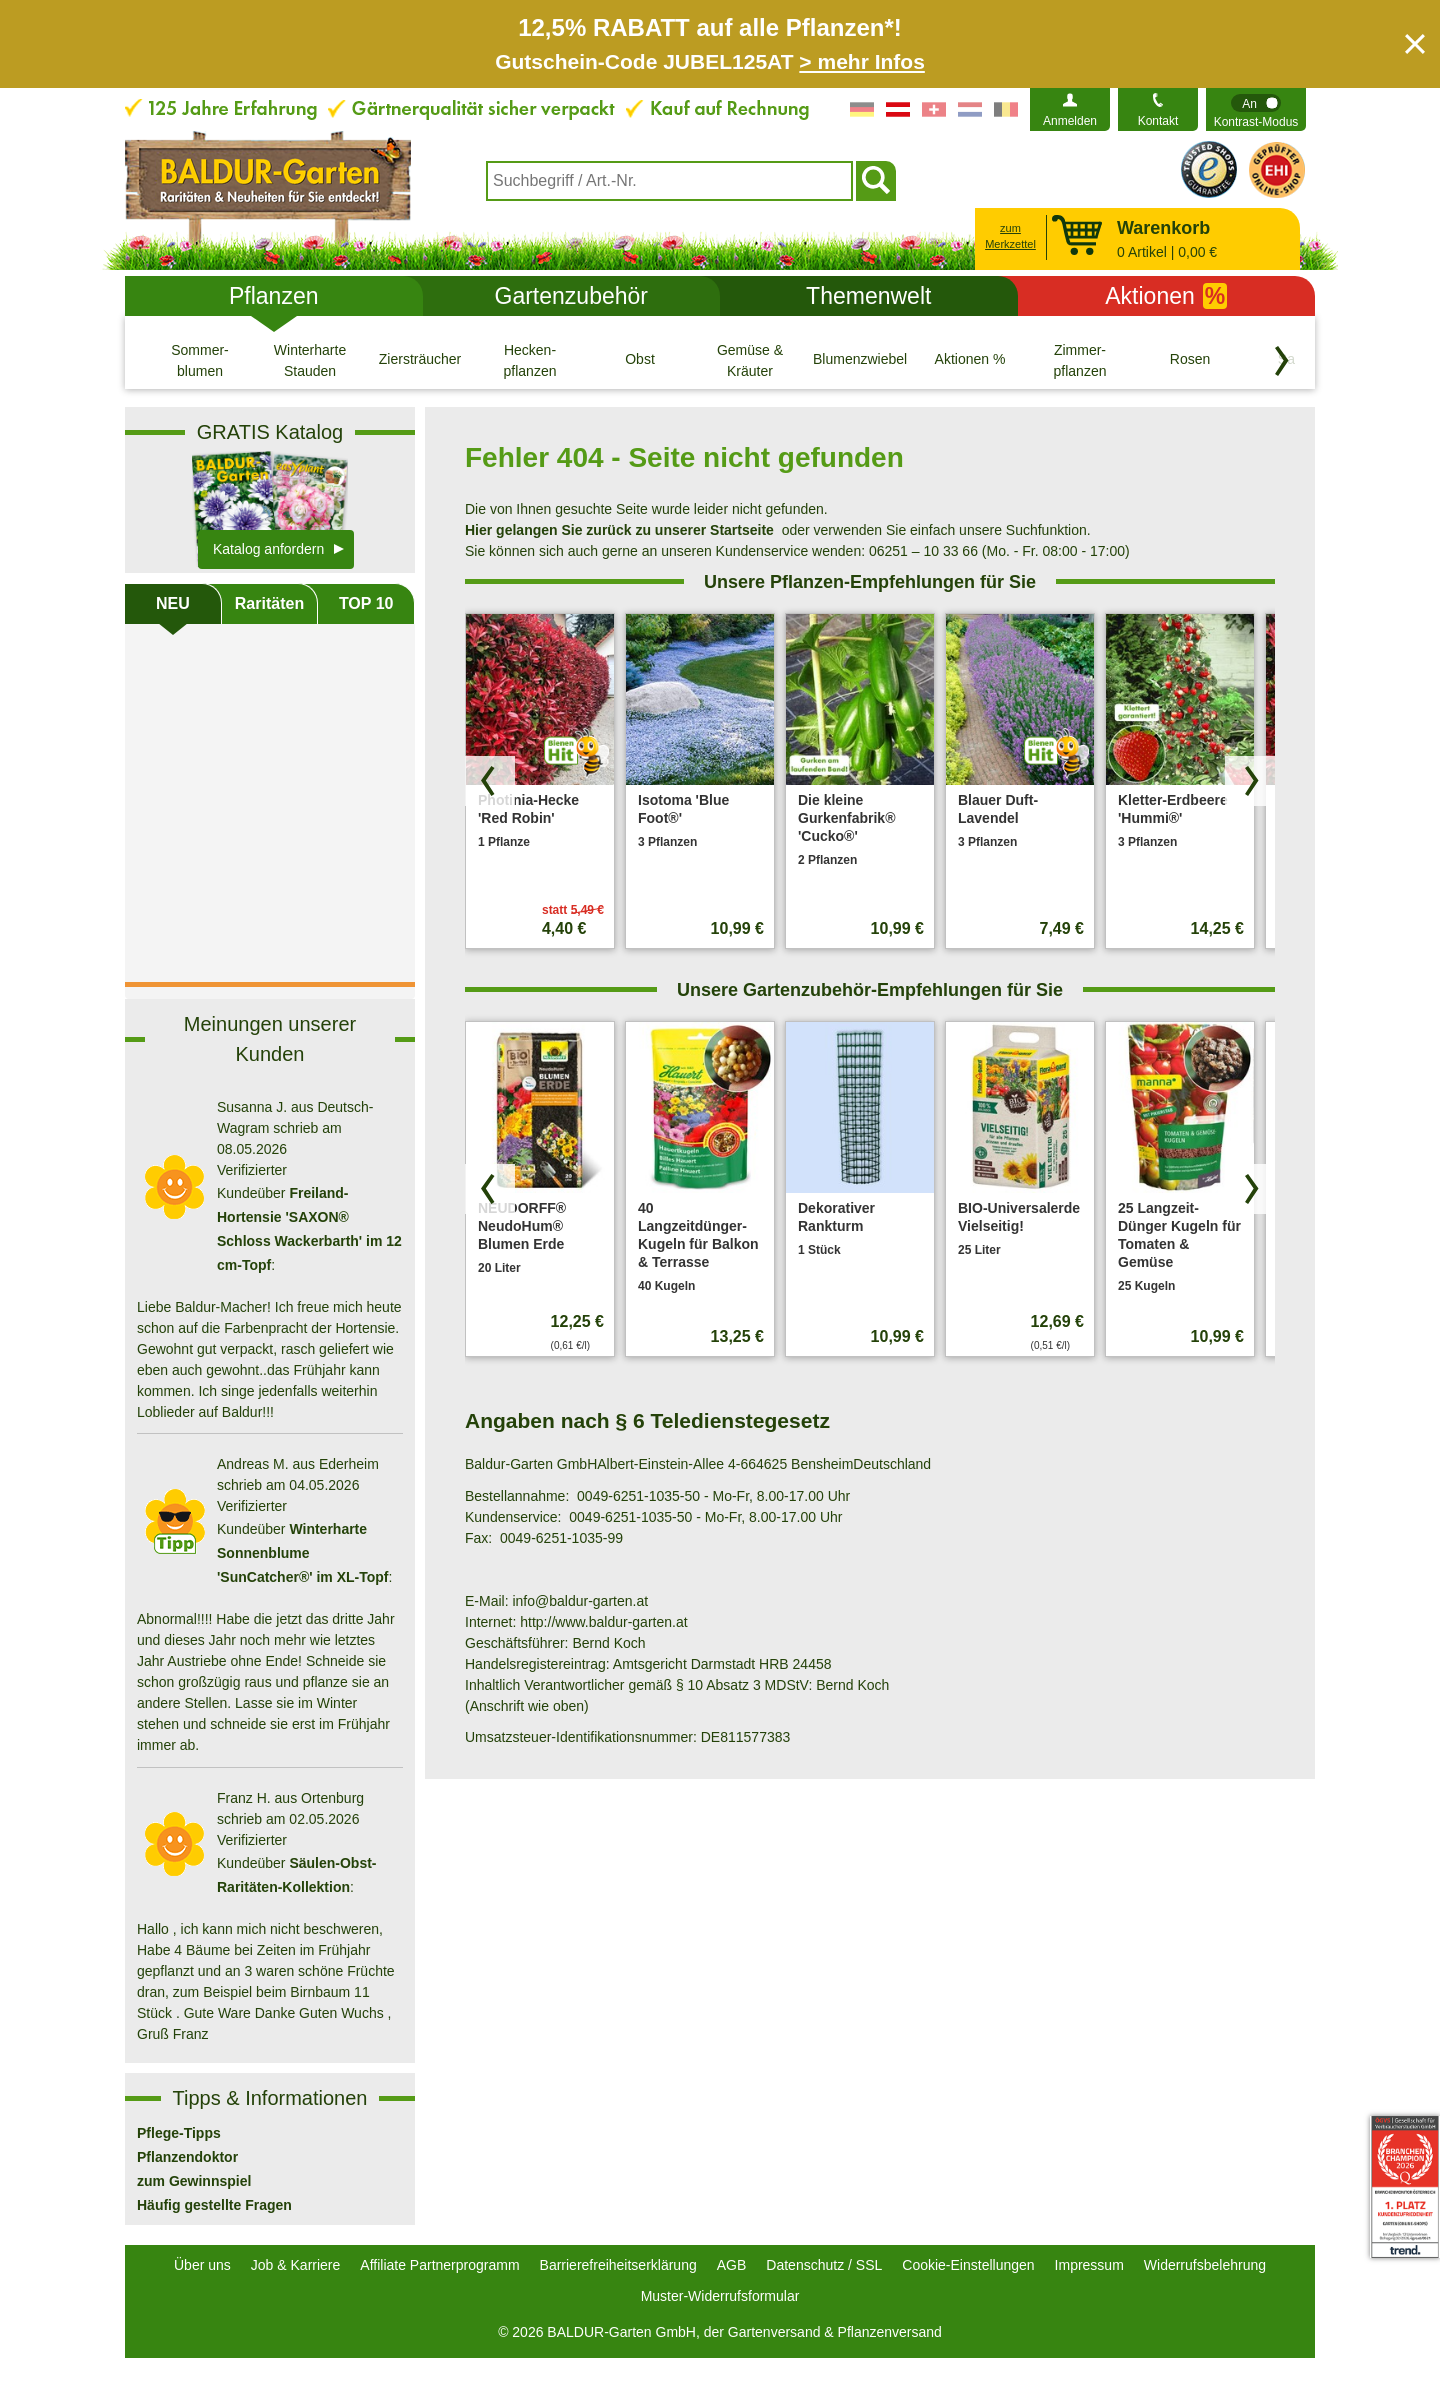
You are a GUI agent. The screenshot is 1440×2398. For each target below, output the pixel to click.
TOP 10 (366, 603)
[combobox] (669, 181)
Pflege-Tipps (179, 2133)
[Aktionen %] (970, 360)
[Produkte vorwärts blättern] (1250, 781)
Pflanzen (274, 296)
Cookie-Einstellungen (968, 2265)
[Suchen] (876, 181)
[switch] (1256, 109)
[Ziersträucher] (420, 360)
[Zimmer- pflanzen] (1080, 360)
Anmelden (1070, 121)
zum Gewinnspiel (194, 2181)
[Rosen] (1190, 360)
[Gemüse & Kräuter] (750, 360)
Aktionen (1166, 296)
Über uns (202, 2265)
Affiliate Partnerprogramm (439, 2265)
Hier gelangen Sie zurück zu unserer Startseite (619, 530)
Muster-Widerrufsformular (720, 2296)
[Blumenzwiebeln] (860, 360)
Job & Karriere (295, 2265)
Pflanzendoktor (187, 2157)
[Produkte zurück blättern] (490, 781)
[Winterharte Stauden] (310, 360)
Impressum (1089, 2265)
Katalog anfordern (268, 549)
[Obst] (640, 360)
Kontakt (1158, 121)
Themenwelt (868, 296)
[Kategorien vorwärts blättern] (1282, 361)
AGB (732, 2265)
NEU (173, 603)
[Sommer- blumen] (200, 360)
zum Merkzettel (1010, 236)
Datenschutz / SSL (824, 2265)
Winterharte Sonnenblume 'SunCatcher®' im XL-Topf (303, 1553)
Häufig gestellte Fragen (214, 2205)
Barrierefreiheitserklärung (618, 2265)
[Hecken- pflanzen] (530, 360)
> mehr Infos (861, 61)
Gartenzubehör (571, 296)
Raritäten (269, 603)
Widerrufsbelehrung (1205, 2265)
